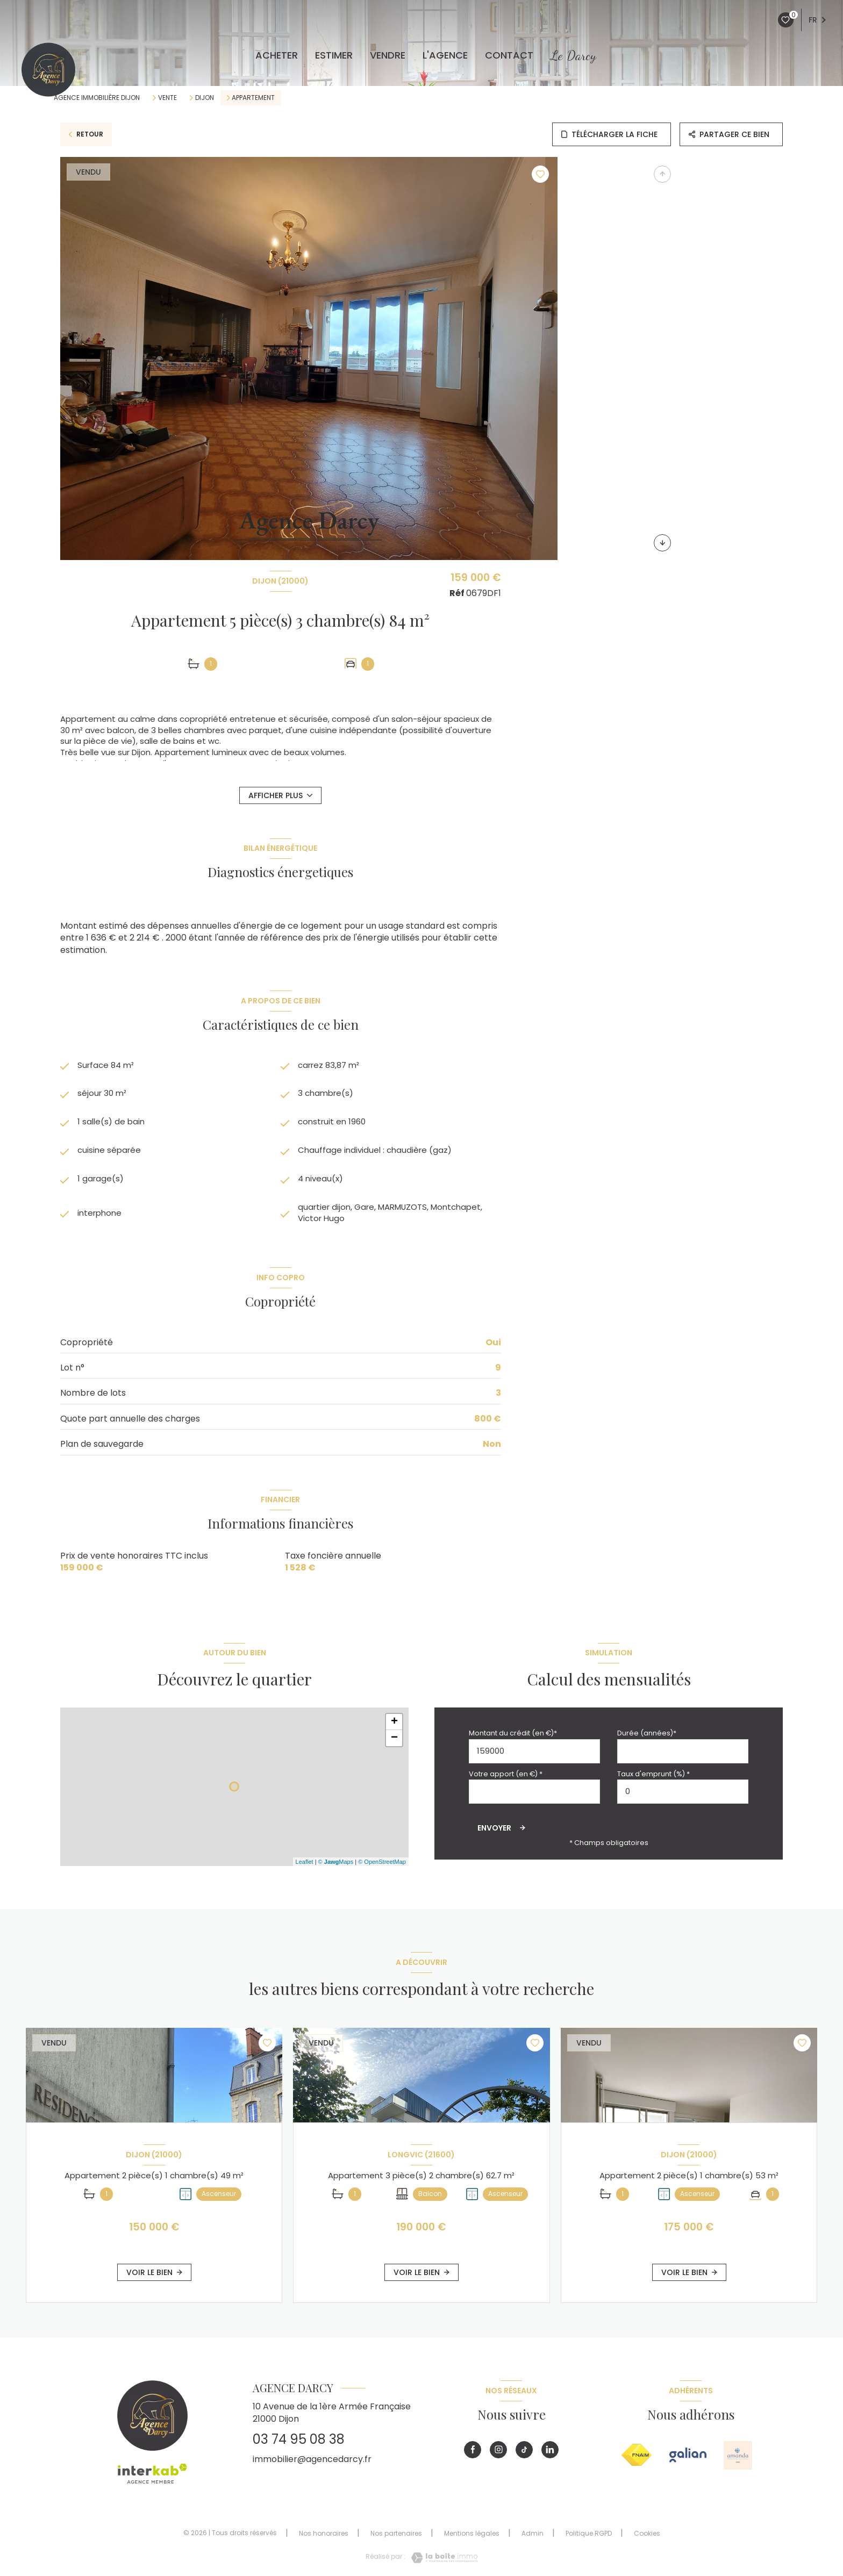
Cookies (647, 2539)
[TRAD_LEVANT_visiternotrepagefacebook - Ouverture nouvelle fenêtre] (472, 2455)
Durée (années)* (646, 1738)
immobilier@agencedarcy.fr (312, 2464)
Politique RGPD (589, 2538)
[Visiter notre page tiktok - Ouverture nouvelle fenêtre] (524, 2455)
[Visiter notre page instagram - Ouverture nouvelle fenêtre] (498, 2455)
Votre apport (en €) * (505, 1779)
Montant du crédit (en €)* (513, 1738)
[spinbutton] (682, 1797)
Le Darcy (573, 55)
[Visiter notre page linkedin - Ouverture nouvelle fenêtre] (550, 2455)
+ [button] (394, 1728)
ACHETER (276, 55)
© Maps (336, 1867)
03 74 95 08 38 (299, 2444)
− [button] (394, 1744)
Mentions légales (471, 2538)
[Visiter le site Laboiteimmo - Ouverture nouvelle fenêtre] (441, 2563)
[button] (662, 542)
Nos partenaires (396, 2538)
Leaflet (304, 1867)
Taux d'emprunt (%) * (653, 1779)
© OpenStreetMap (382, 1867)
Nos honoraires (323, 2538)
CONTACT (509, 55)
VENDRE (387, 55)
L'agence (445, 55)
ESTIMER (334, 55)
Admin (532, 2538)
